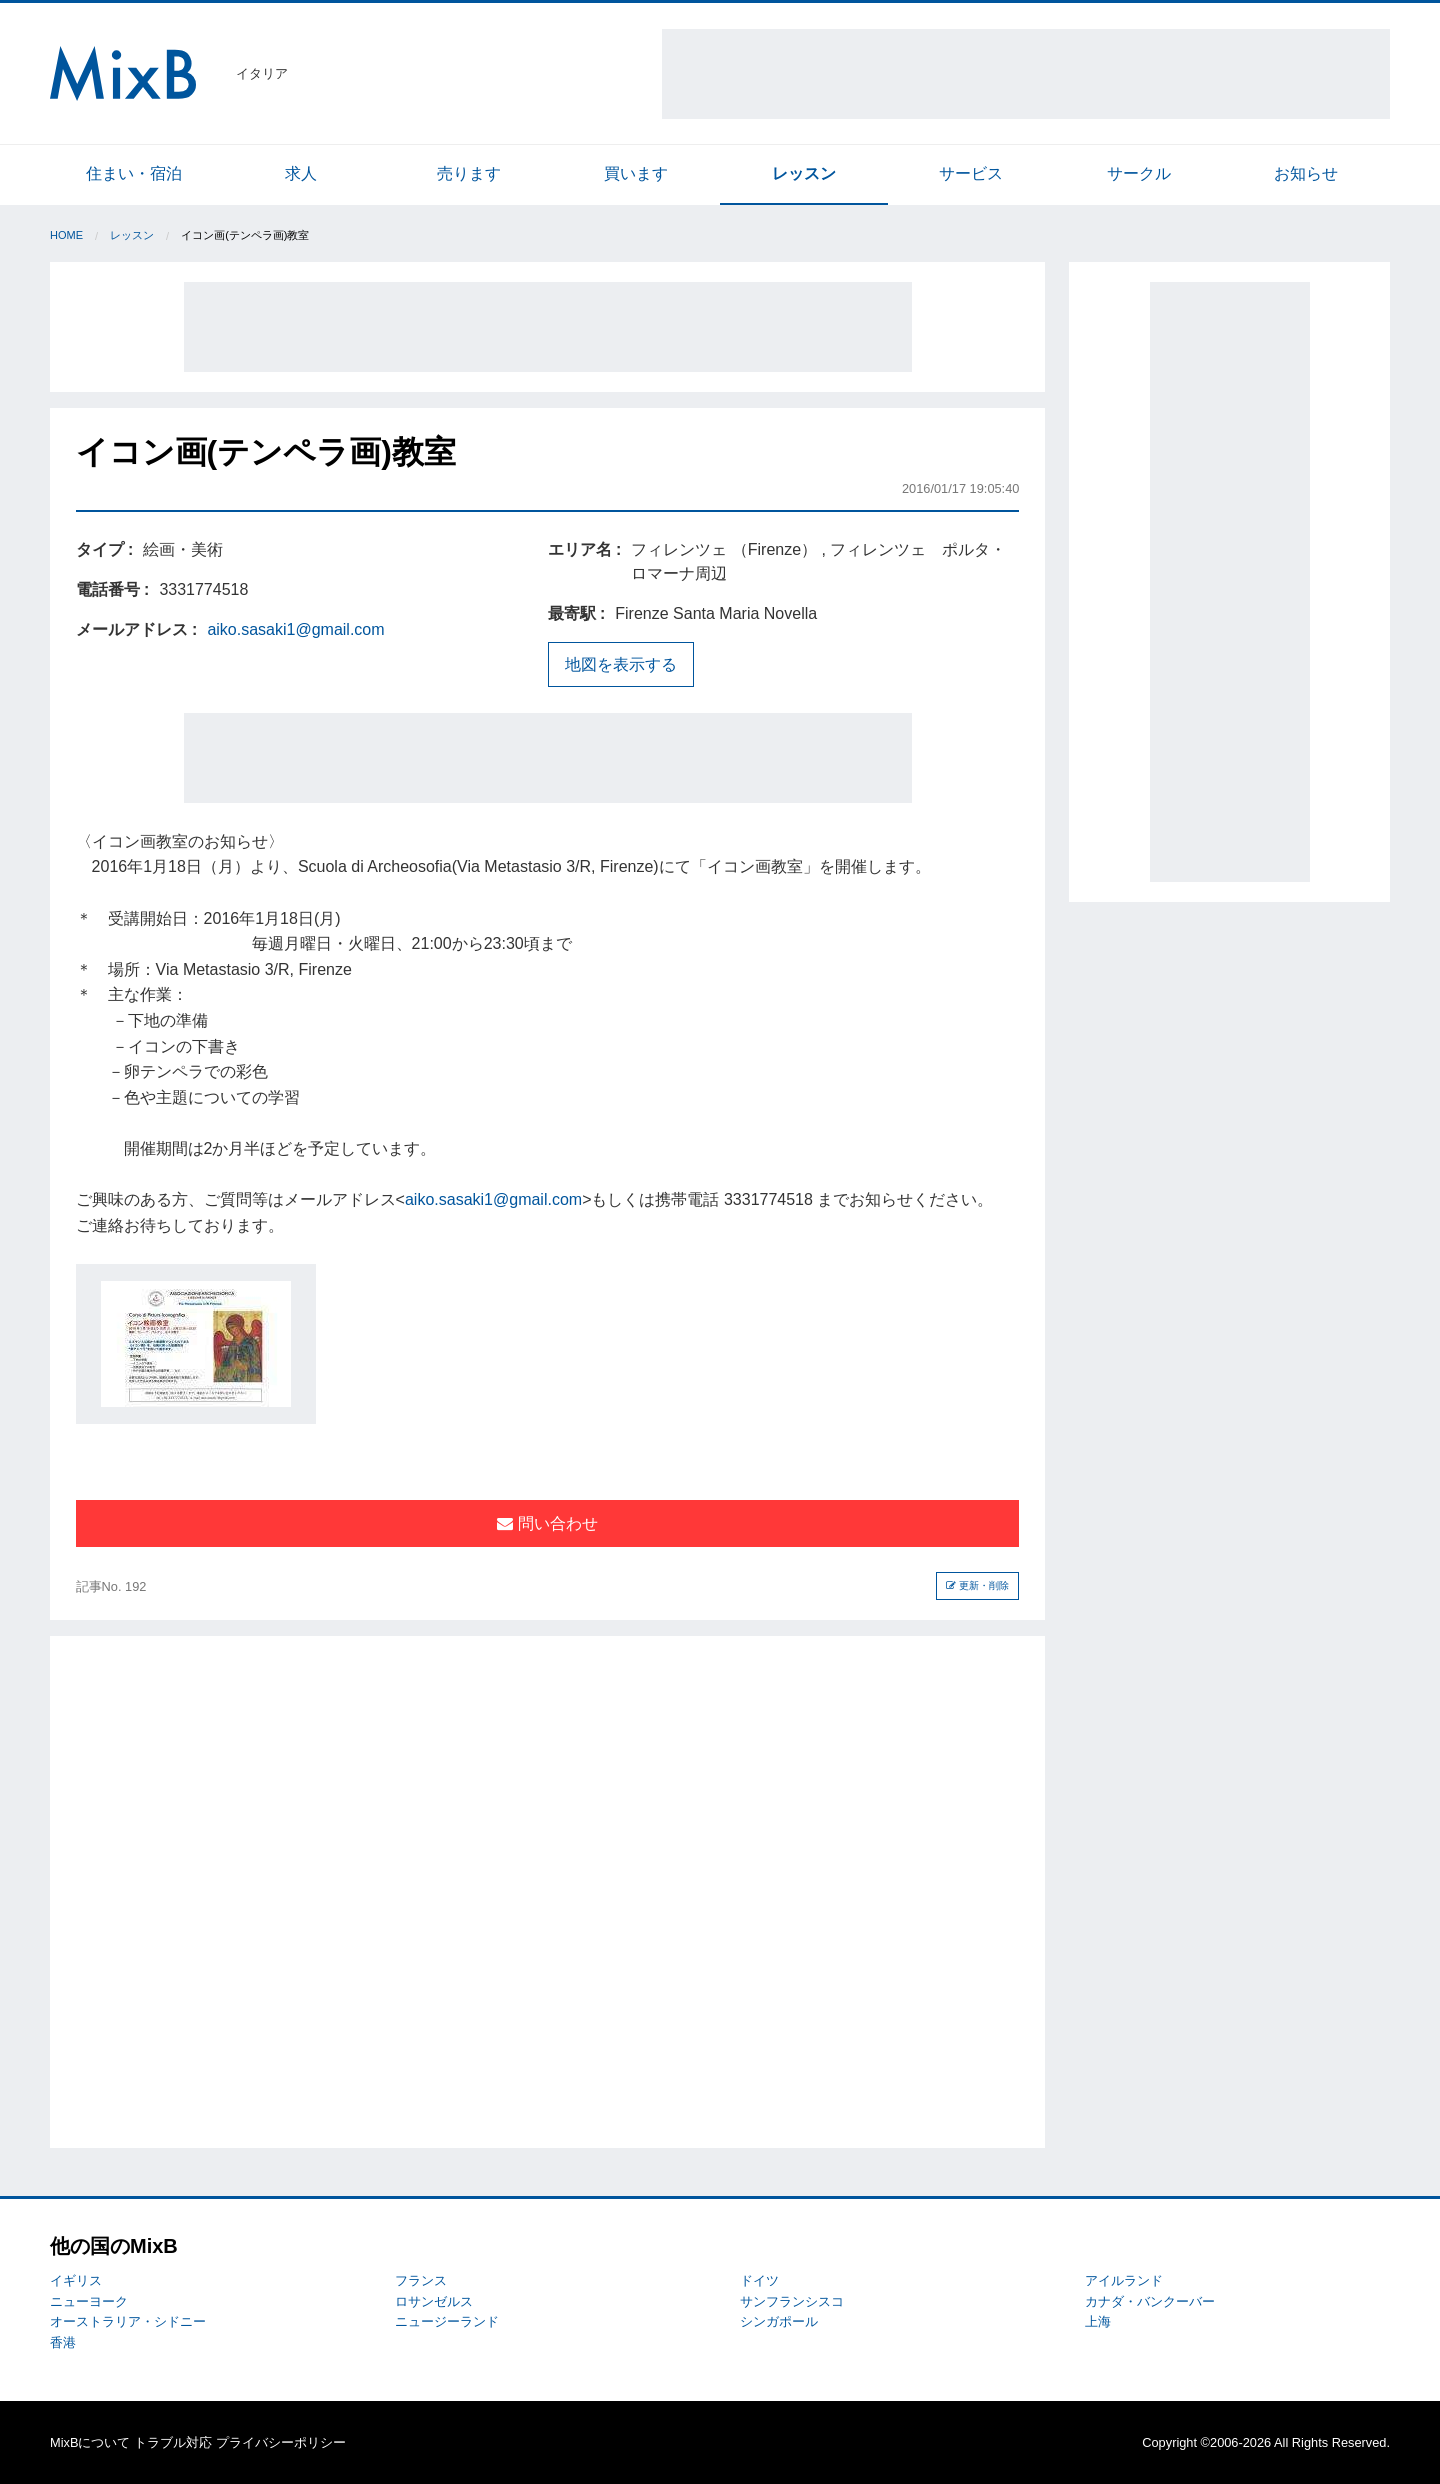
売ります (469, 173)
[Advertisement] (1026, 74)
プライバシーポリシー (281, 2442)
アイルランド (1124, 2280)
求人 (301, 173)
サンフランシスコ (792, 2301)
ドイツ (759, 2280)
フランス (421, 2280)
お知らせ (1306, 173)
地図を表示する (621, 664)
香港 (63, 2342)
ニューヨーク (89, 2301)
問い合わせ (547, 1523)
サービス (971, 173)
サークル (1139, 173)
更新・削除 (977, 1585)
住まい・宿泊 (134, 173)
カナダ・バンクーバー (1150, 2301)
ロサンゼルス (434, 2301)
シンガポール (779, 2321)
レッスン (804, 173)
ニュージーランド (447, 2321)
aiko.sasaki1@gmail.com (295, 629)
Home (66, 235)
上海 (1098, 2321)
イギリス (76, 2280)
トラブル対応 (173, 2442)
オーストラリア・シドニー (128, 2321)
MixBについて (90, 2442)
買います (636, 173)
